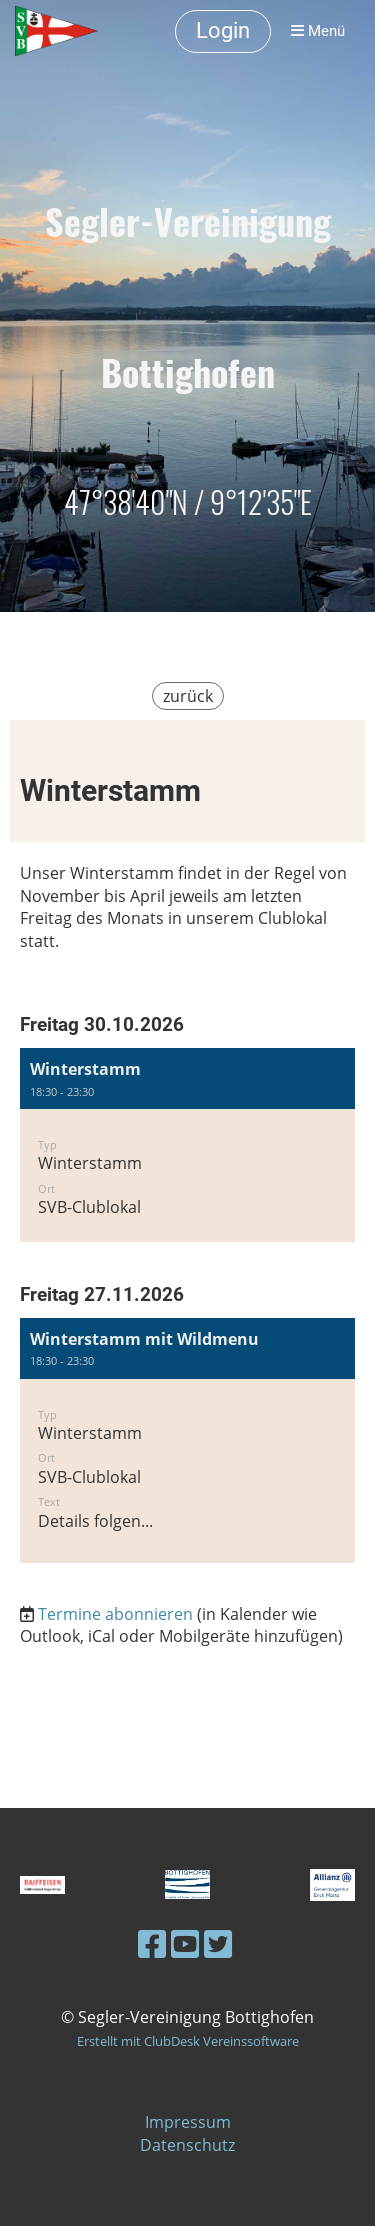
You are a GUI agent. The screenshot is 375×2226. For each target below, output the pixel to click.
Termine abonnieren (115, 1614)
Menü (318, 31)
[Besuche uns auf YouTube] (185, 1943)
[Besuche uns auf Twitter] (218, 1943)
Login (223, 30)
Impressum (188, 2122)
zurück (188, 696)
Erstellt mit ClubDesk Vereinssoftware (188, 2041)
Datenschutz (187, 2145)
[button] (187, 1144)
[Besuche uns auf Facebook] (152, 1943)
